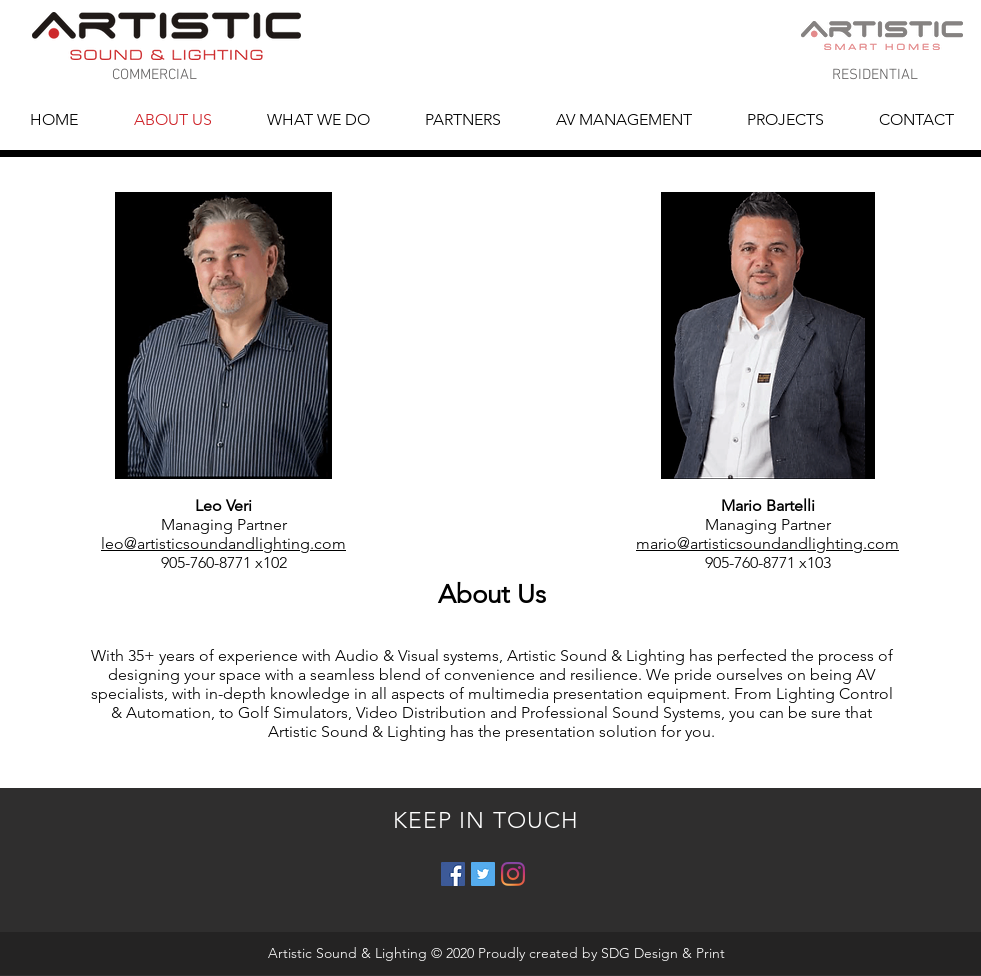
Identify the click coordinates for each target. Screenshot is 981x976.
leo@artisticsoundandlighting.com (223, 543)
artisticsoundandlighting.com (794, 543)
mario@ (663, 543)
